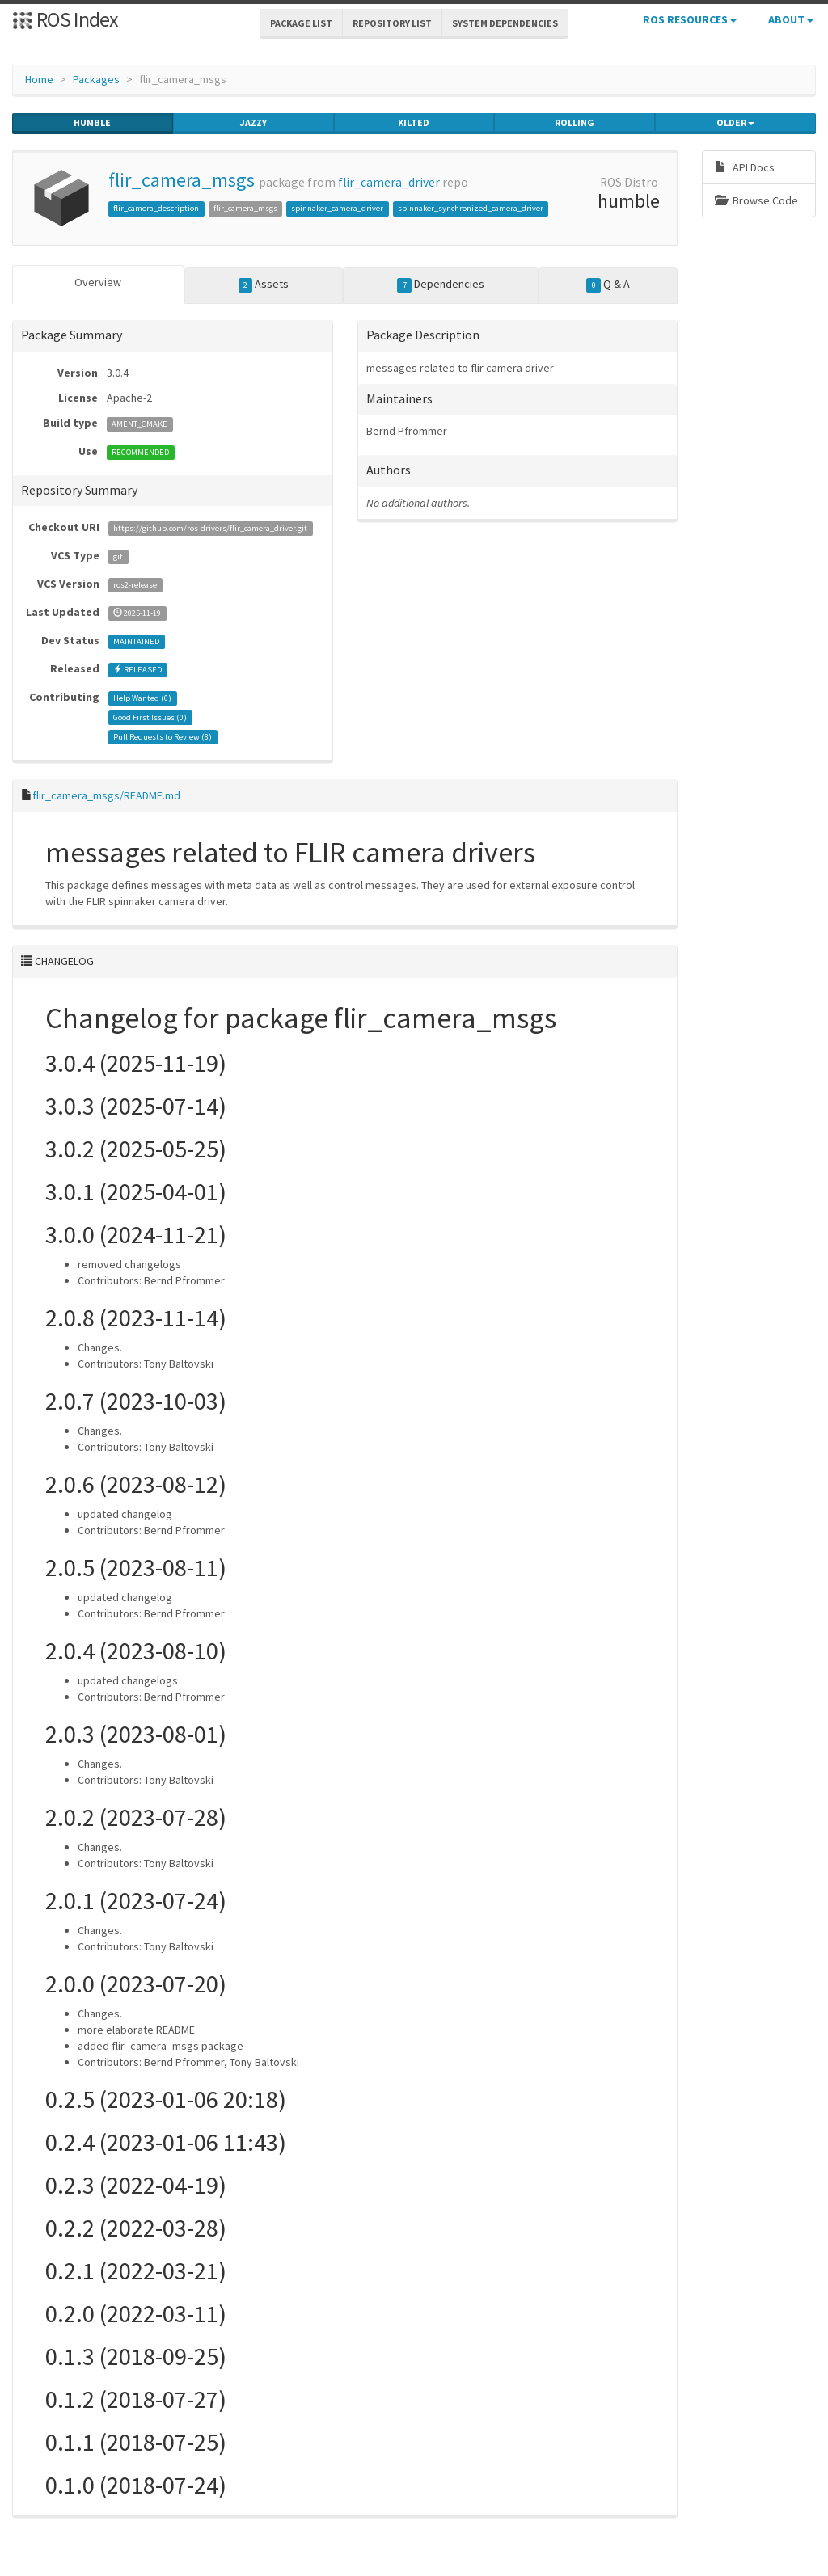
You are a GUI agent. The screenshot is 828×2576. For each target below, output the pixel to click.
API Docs (745, 167)
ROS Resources (690, 19)
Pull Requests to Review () (162, 736)
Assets (264, 284)
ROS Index (65, 19)
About (790, 19)
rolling (574, 122)
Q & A (608, 284)
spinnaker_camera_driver (337, 208)
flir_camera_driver (389, 182)
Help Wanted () (142, 698)
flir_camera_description (156, 208)
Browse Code (756, 200)
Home (39, 79)
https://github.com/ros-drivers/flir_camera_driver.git (210, 528)
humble (92, 122)
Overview (97, 282)
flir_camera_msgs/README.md (106, 795)
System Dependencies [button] (505, 23)
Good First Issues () (150, 717)
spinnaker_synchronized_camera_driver (470, 208)
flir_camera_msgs (181, 179)
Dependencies (440, 284)
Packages (96, 79)
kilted (413, 122)
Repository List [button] (392, 23)
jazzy (253, 122)
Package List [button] (301, 23)
